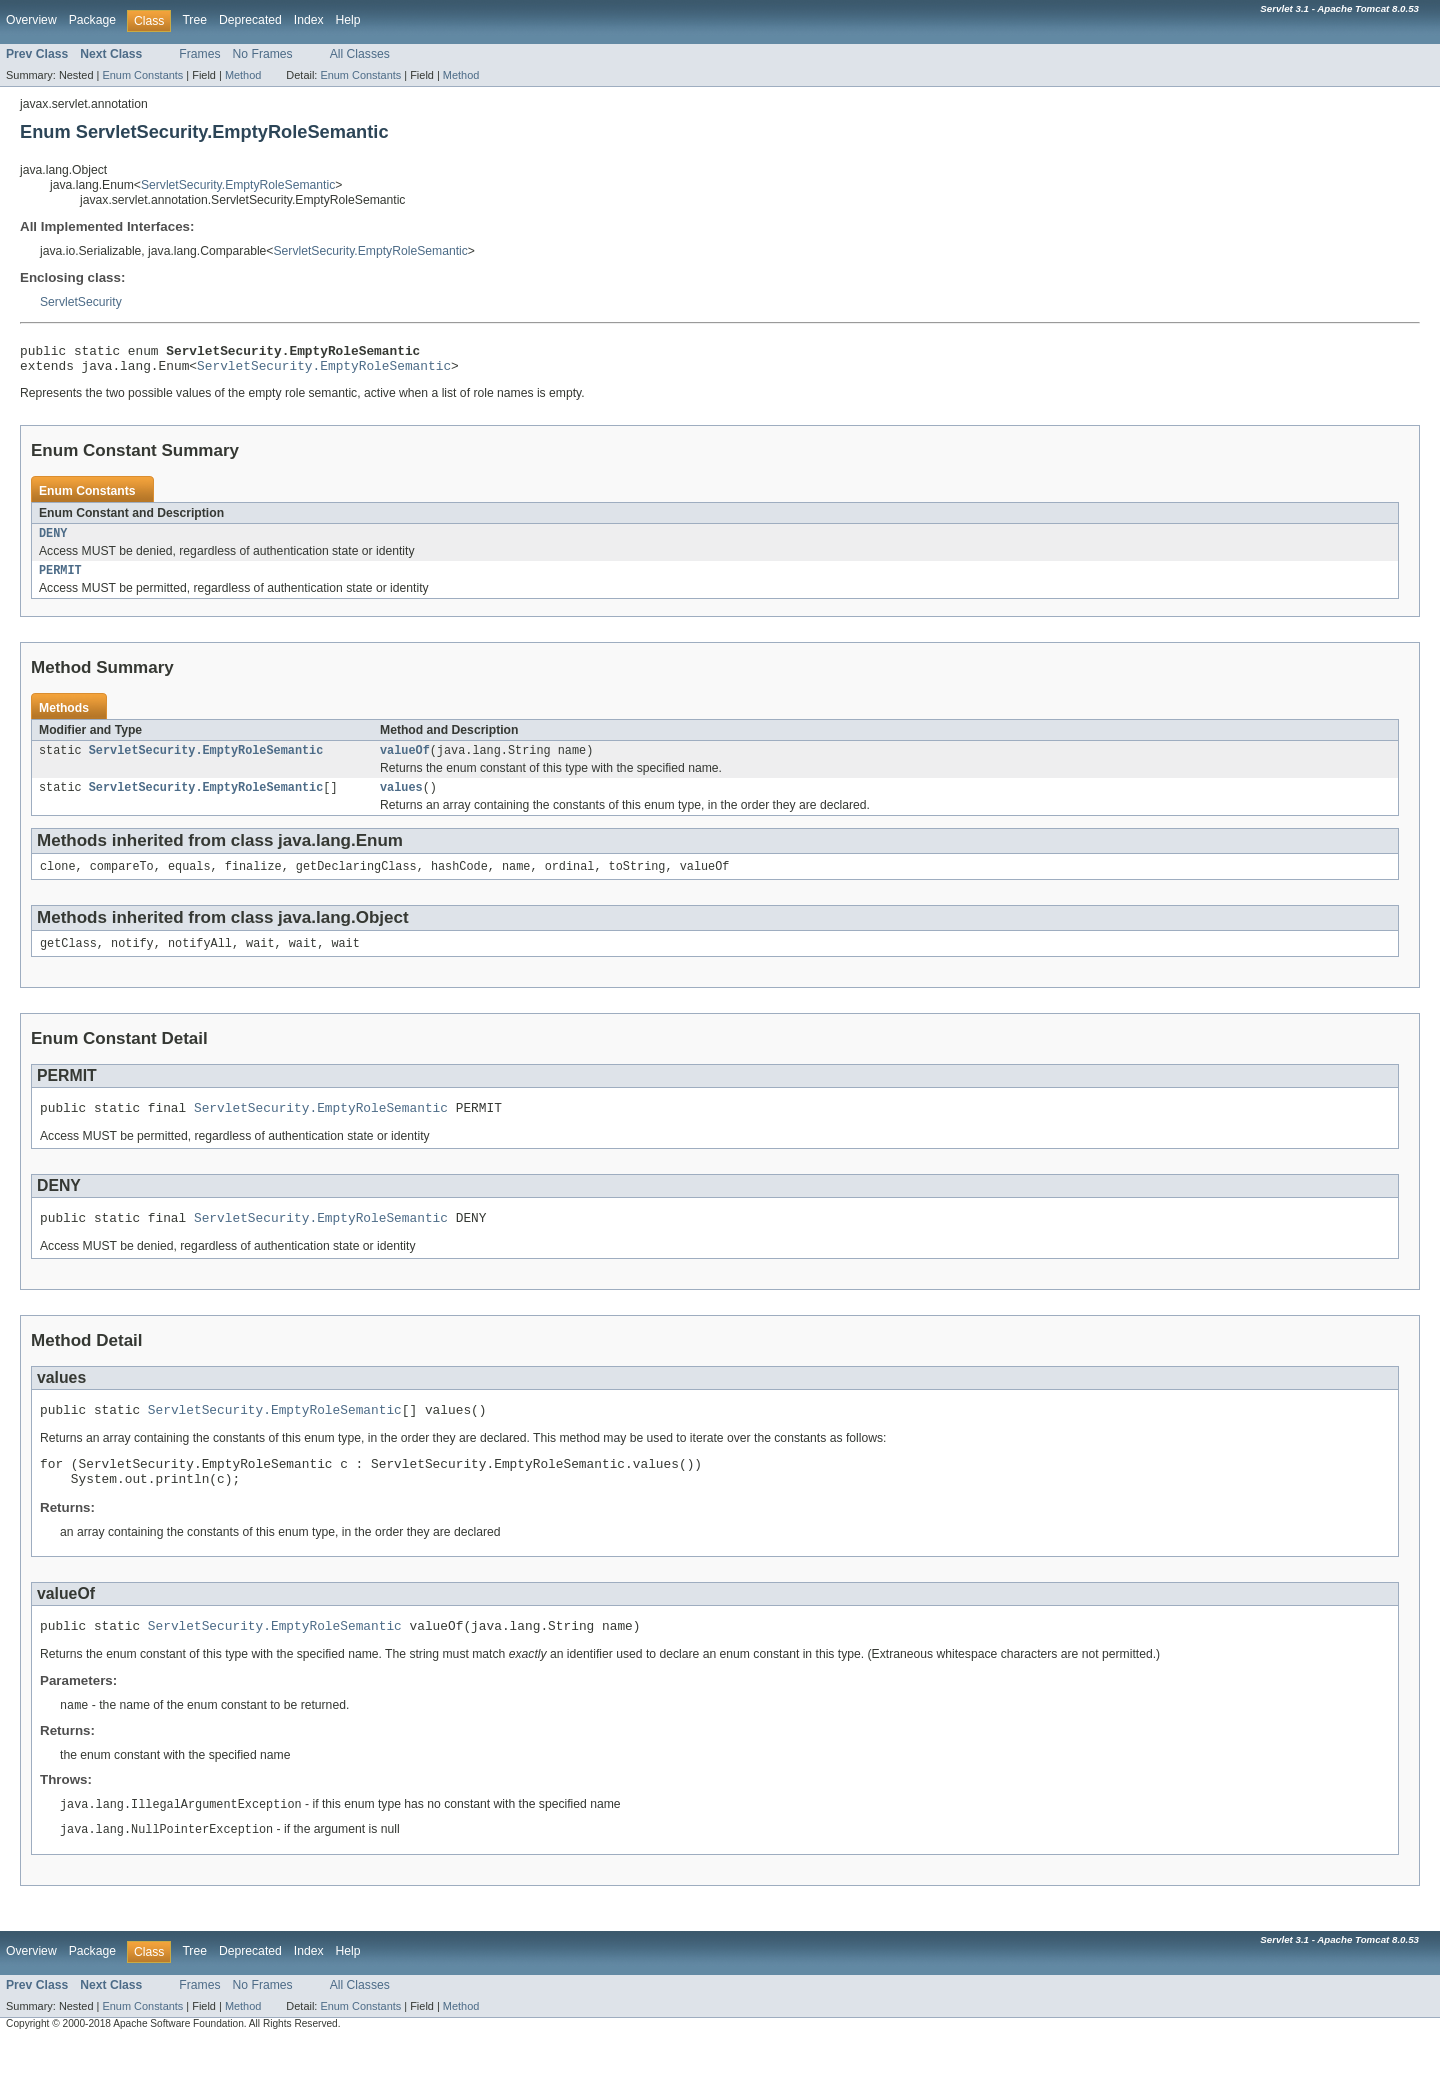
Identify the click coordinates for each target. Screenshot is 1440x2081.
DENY (53, 541)
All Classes (360, 54)
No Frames (263, 54)
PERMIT (60, 580)
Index (309, 20)
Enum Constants (142, 75)
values (401, 801)
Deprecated (250, 20)
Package (92, 20)
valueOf (405, 762)
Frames (199, 54)
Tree (194, 20)
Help (348, 20)
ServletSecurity (81, 302)
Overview (31, 20)
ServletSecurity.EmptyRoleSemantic (238, 185)
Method (243, 75)
